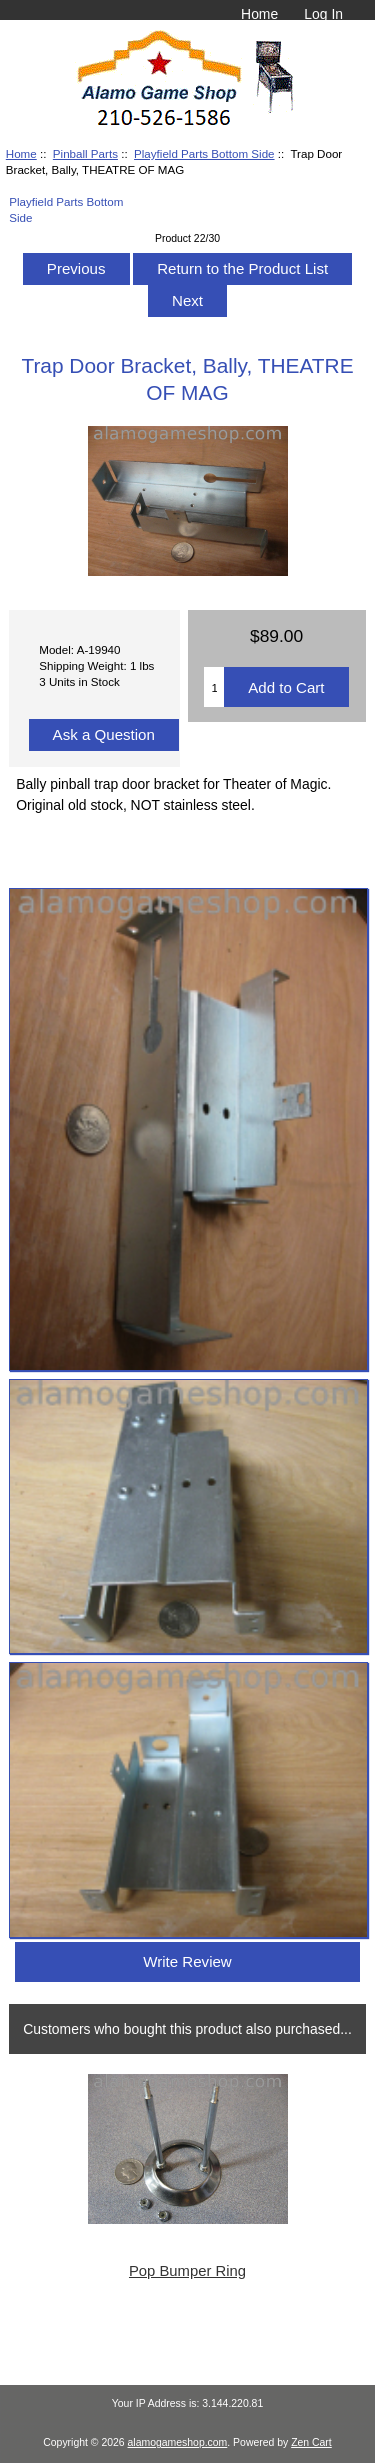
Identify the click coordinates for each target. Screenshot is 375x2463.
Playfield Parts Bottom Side (204, 153)
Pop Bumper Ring (187, 2271)
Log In (323, 14)
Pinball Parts (85, 153)
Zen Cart (311, 2442)
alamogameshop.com (178, 2442)
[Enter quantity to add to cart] (214, 687)
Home (259, 14)
